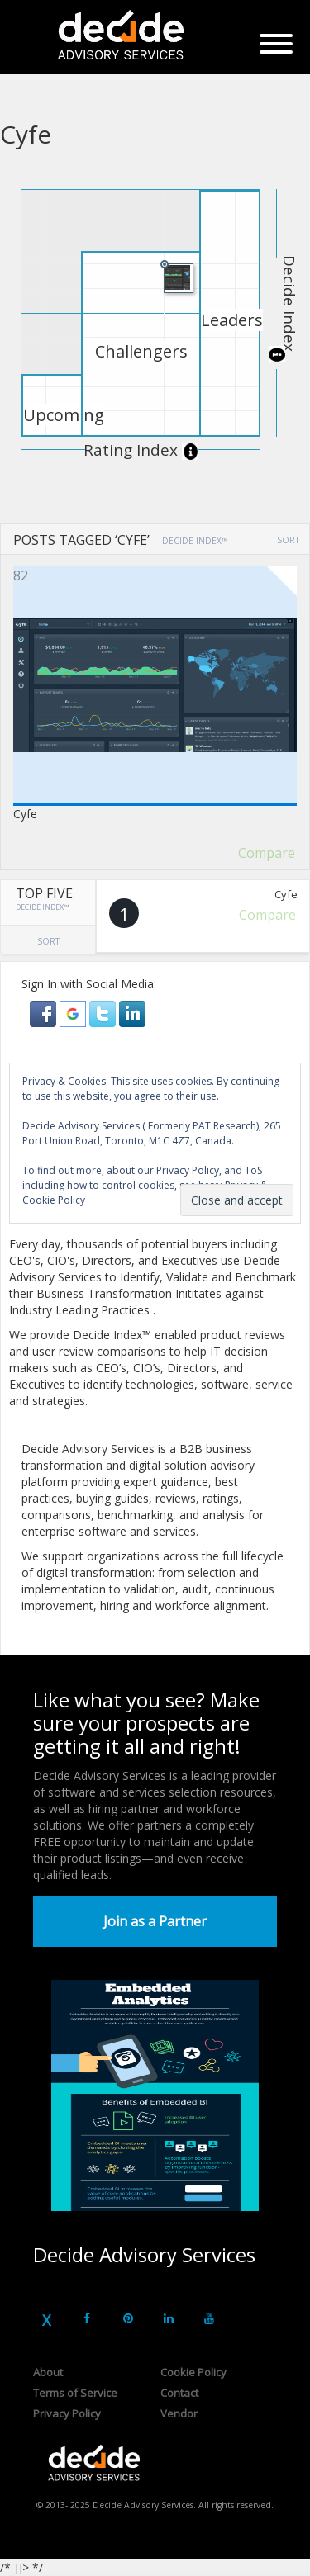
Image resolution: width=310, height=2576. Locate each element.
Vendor (179, 2413)
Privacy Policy (67, 2413)
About (48, 2372)
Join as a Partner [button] (155, 1921)
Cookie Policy (193, 2372)
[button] (45, 1012)
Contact (179, 2392)
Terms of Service (75, 2392)
